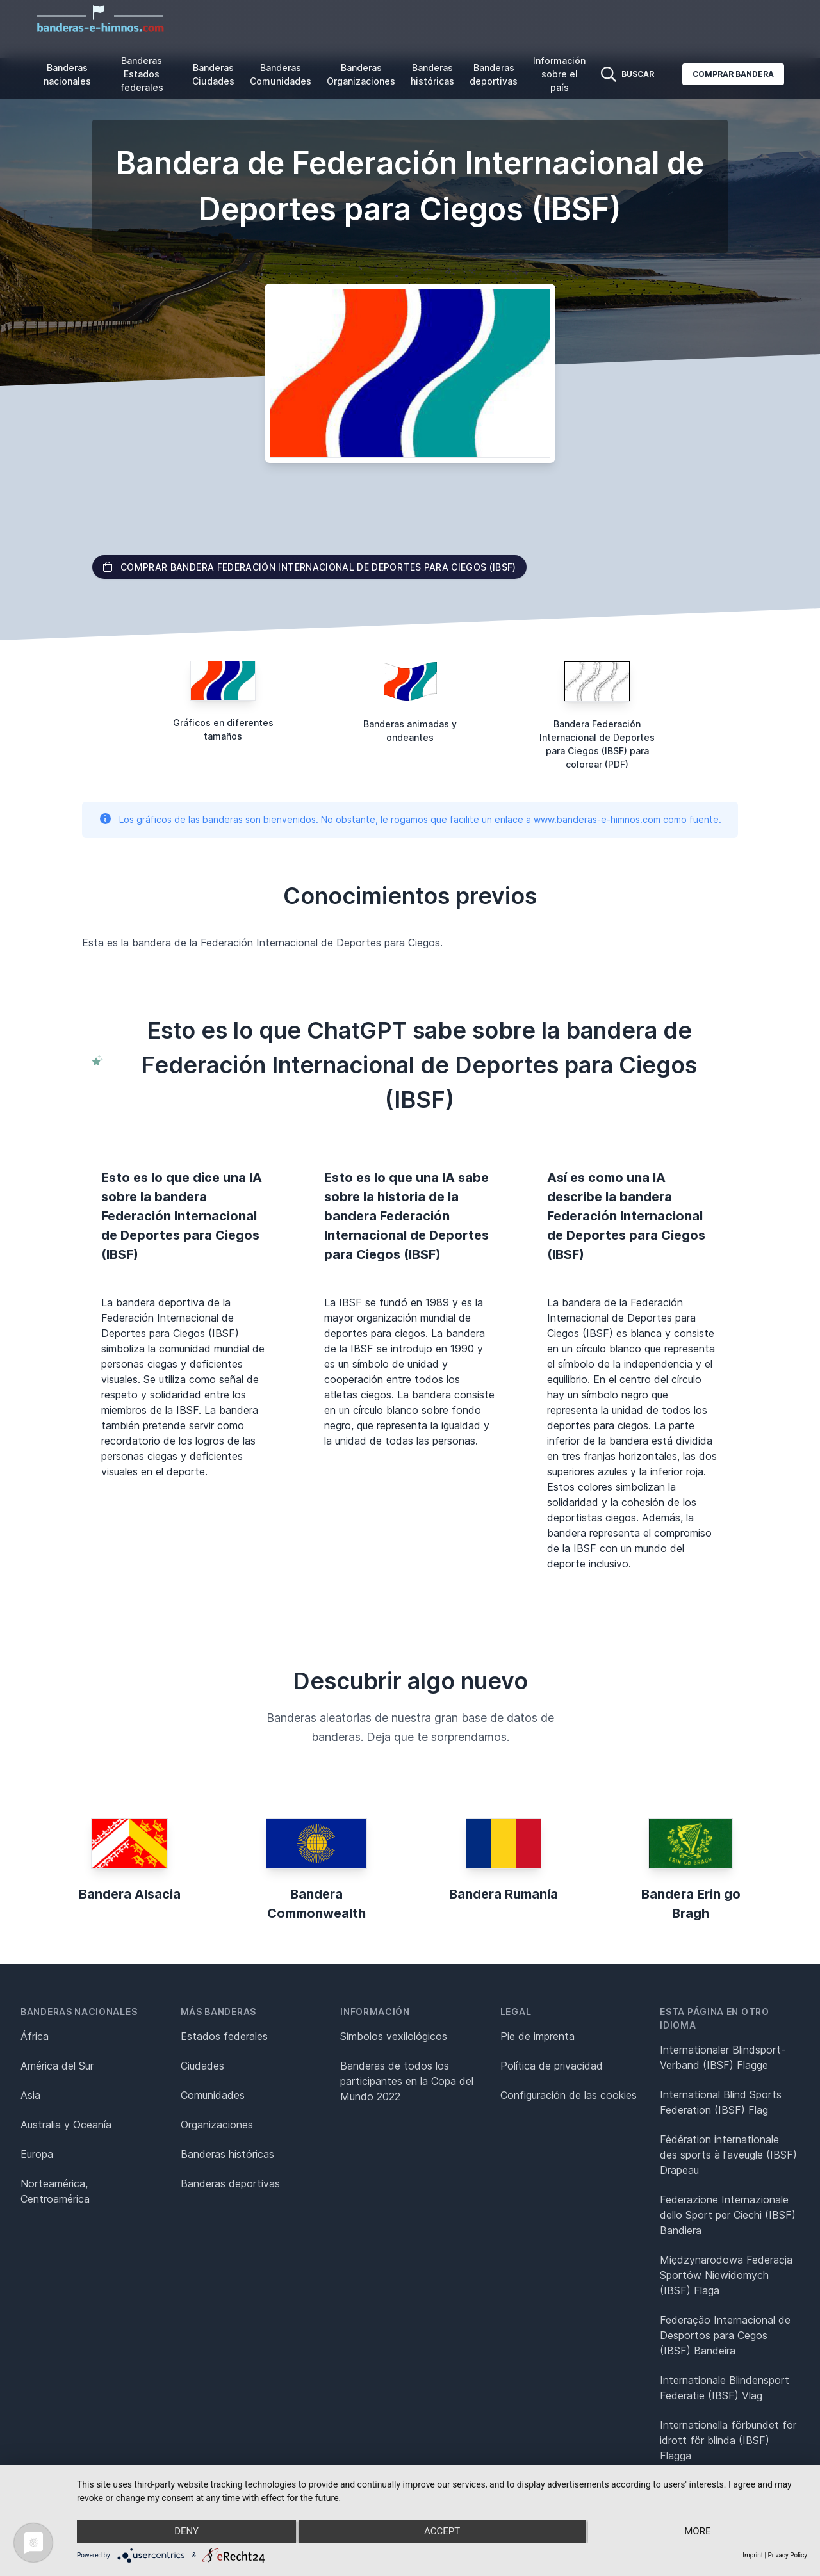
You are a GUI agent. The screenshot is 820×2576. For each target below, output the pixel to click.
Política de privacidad (551, 2065)
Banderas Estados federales (141, 74)
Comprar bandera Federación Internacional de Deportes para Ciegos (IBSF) (309, 567)
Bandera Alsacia (130, 1894)
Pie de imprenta (537, 2036)
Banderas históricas (432, 74)
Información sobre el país (559, 74)
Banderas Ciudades (213, 74)
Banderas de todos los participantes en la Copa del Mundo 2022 (406, 2081)
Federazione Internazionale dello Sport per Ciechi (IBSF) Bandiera (728, 2215)
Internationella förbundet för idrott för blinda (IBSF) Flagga (728, 2440)
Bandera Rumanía (503, 1894)
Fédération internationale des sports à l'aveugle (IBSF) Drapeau (728, 2154)
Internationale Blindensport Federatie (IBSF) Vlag (724, 2388)
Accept (442, 2532)
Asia (30, 2095)
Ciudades (202, 2065)
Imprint (752, 2555)
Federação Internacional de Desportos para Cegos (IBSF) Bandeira (725, 2335)
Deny (186, 2532)
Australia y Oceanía (65, 2124)
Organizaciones (217, 2124)
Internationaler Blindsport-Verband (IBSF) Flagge (722, 2057)
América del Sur (57, 2065)
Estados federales (224, 2036)
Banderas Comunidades (280, 74)
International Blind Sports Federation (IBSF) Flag (721, 2102)
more (698, 2532)
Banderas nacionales (67, 74)
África (34, 2036)
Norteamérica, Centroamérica (55, 2191)
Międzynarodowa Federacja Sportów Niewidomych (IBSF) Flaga (726, 2275)
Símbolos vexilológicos (393, 2036)
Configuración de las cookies (568, 2095)
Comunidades (213, 2095)
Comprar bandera (733, 74)
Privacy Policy (787, 2555)
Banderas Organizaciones (361, 74)
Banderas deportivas (494, 74)
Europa (36, 2154)
